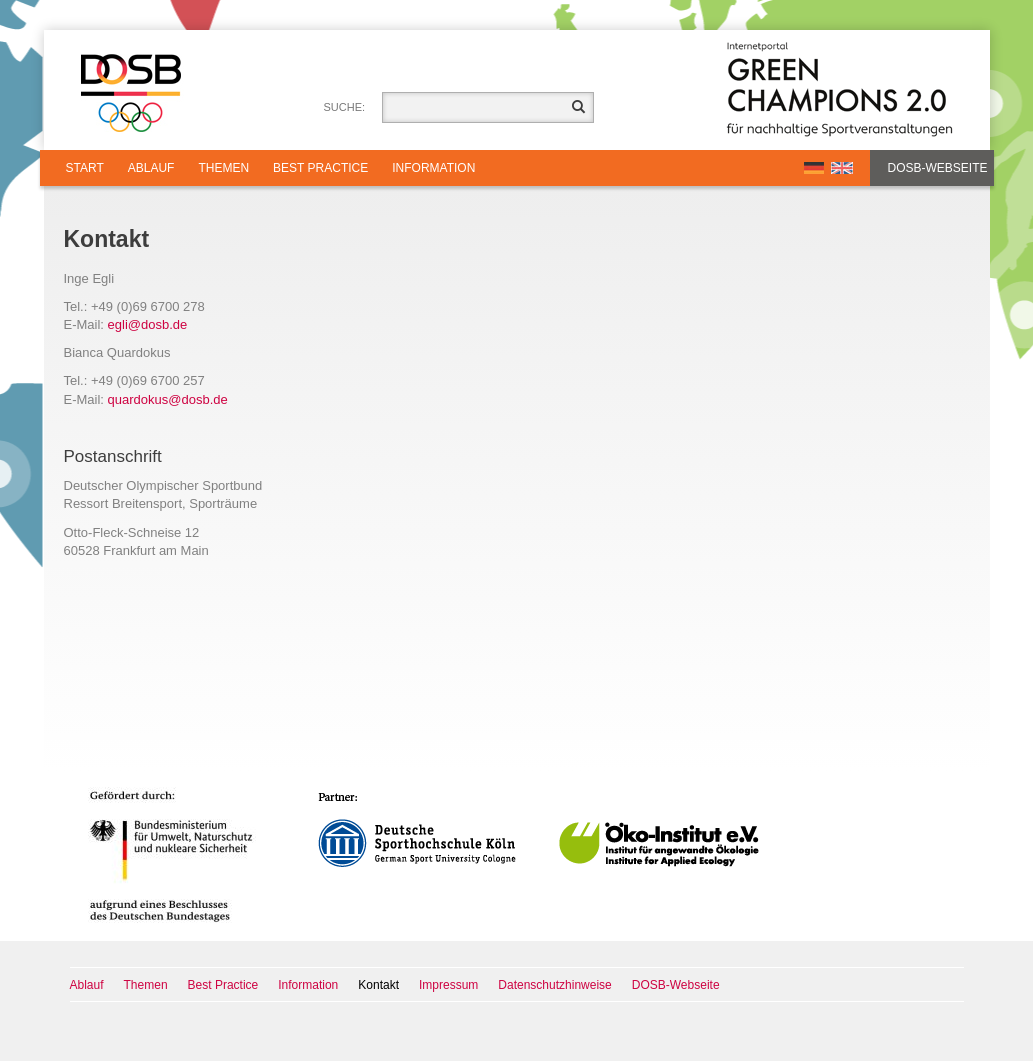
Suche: (345, 107)
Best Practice (320, 168)
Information (433, 168)
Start (85, 168)
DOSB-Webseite (938, 168)
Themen (223, 168)
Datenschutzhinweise (554, 985)
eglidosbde (148, 324)
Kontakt (378, 985)
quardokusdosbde (168, 399)
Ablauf (151, 168)
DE (814, 168)
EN (842, 168)
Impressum (448, 985)
